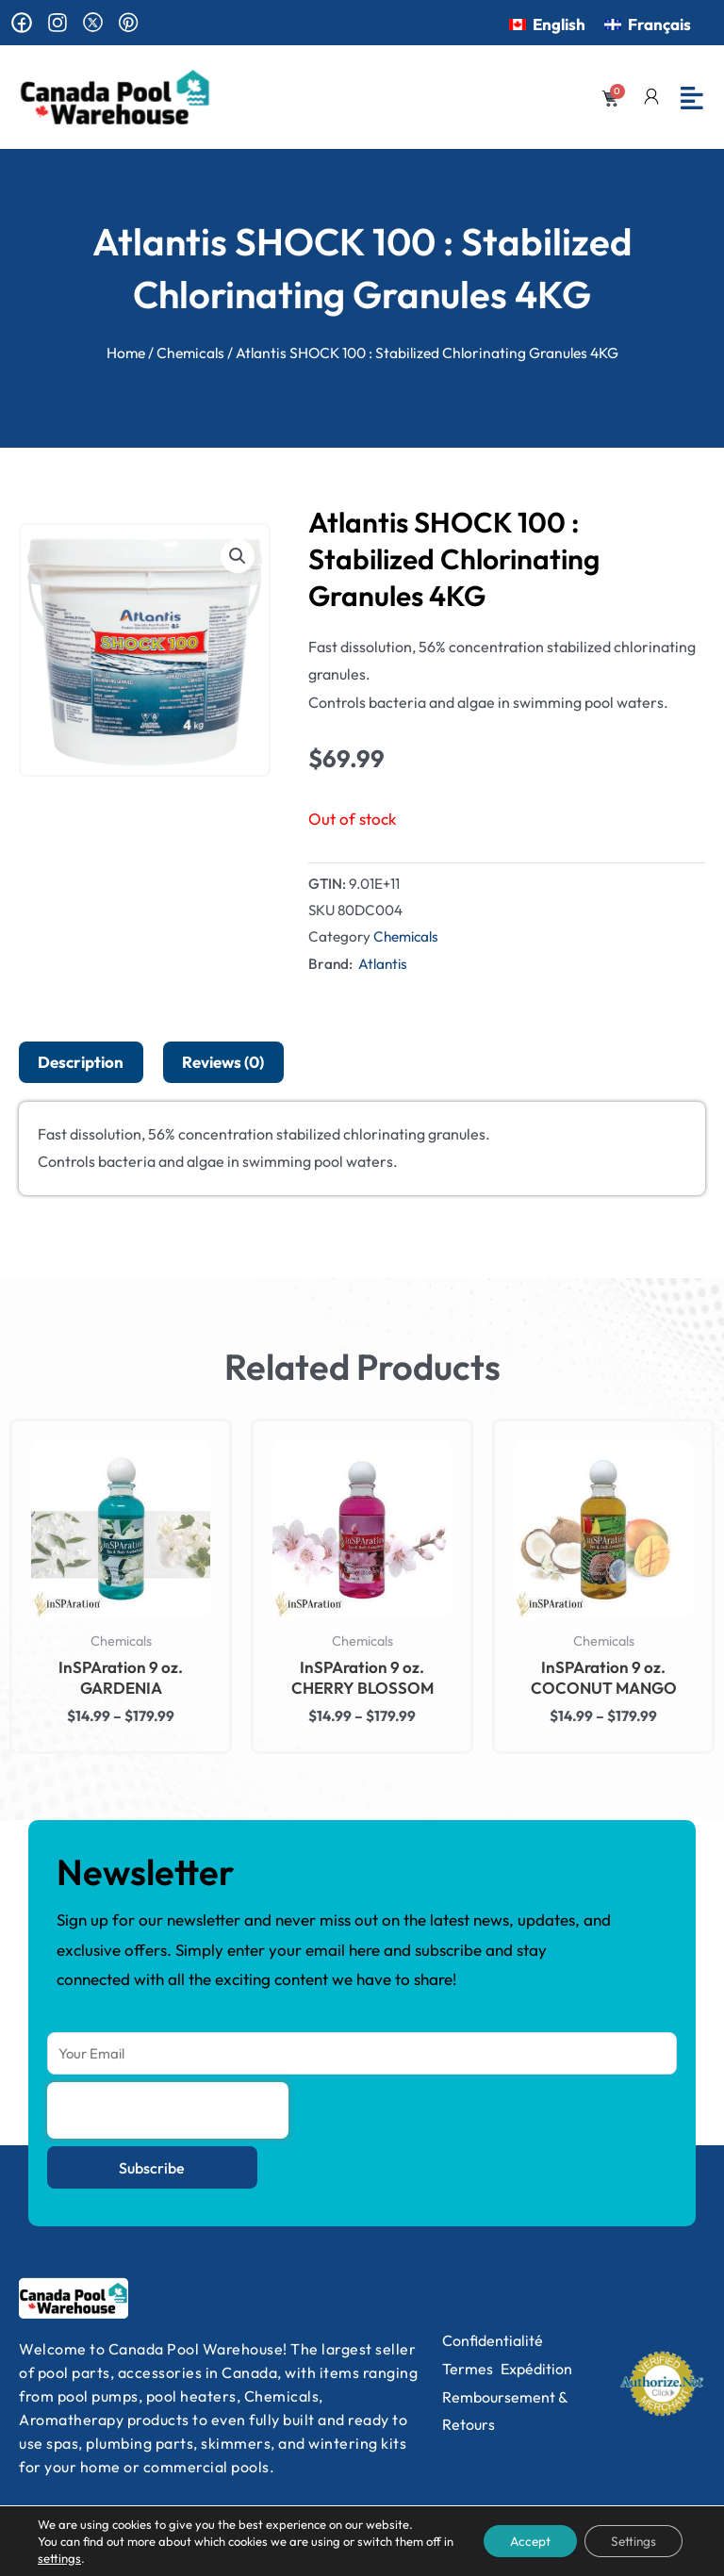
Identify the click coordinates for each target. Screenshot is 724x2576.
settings (71, 2558)
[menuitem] (547, 23)
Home (126, 352)
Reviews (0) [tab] (223, 1062)
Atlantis (382, 964)
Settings (630, 2541)
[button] (238, 556)
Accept (522, 2541)
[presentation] (167, 2110)
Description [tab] (80, 1062)
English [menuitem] (559, 24)
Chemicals (190, 352)
